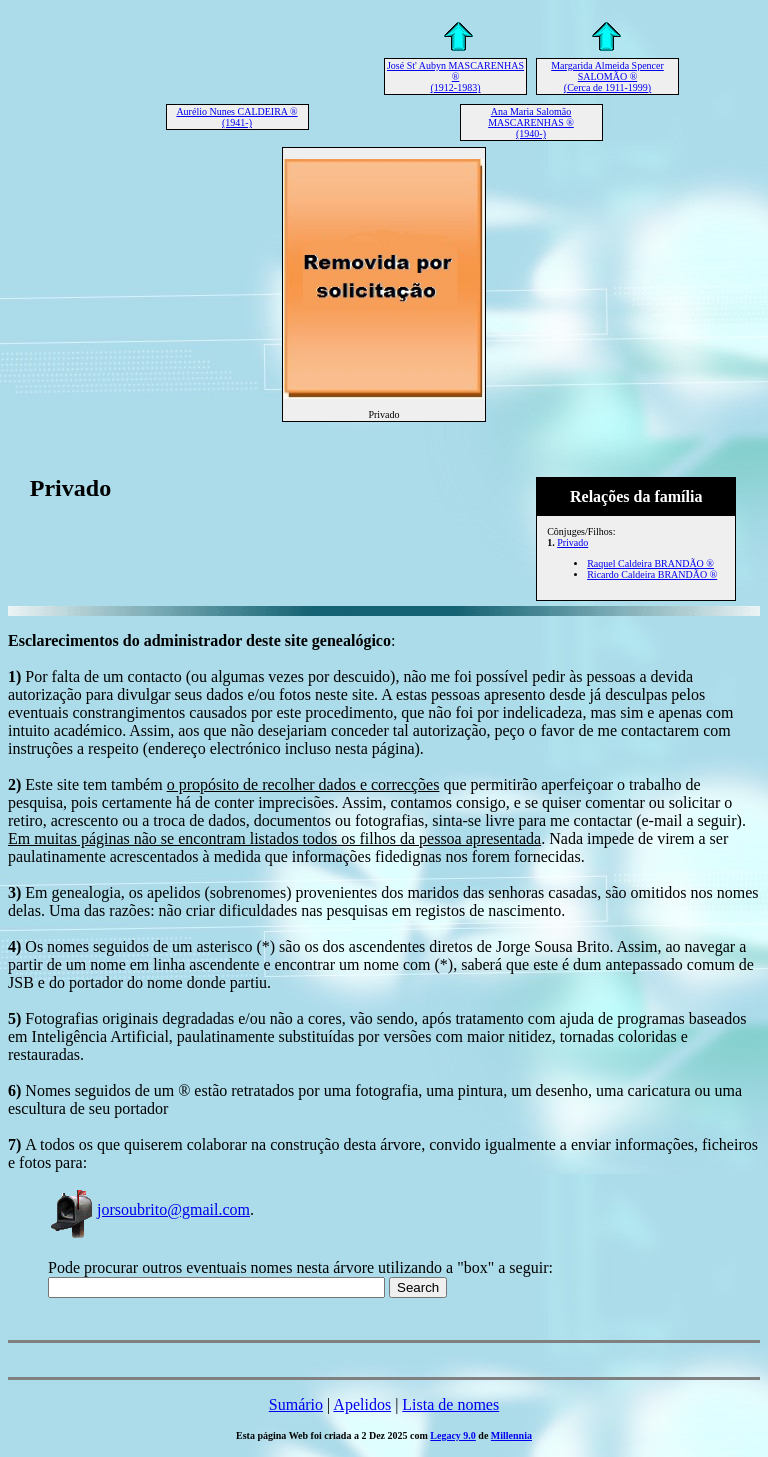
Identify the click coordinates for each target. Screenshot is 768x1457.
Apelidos (362, 1404)
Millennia (511, 1435)
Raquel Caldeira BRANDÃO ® (650, 563)
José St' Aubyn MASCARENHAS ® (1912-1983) (455, 76)
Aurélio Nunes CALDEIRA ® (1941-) (236, 117)
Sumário (296, 1404)
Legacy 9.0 (453, 1435)
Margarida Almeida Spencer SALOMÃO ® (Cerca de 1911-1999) (607, 76)
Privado (572, 542)
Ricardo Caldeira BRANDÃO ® (652, 574)
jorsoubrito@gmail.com (149, 1209)
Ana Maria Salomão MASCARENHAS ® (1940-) (531, 122)
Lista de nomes (450, 1404)
